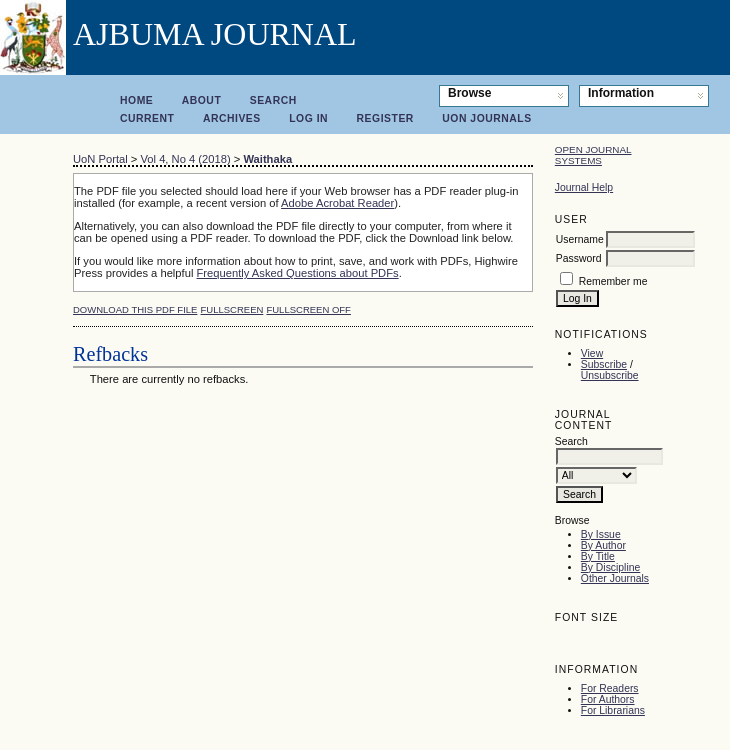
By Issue (601, 534)
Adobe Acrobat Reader (337, 203)
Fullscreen (232, 309)
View (592, 353)
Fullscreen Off (308, 309)
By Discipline (610, 567)
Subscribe (604, 364)
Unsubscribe (610, 375)
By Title (598, 556)
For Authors (608, 699)
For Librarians (613, 710)
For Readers (610, 688)
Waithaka (267, 159)
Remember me (613, 281)
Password (579, 258)
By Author (603, 545)
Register (385, 118)
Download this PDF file (135, 309)
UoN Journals (486, 118)
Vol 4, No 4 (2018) (185, 159)
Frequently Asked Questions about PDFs (298, 273)
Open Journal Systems (593, 155)
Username (580, 239)
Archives (232, 118)
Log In (308, 118)
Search (273, 100)
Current (147, 118)
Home (136, 100)
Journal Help (584, 187)
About (202, 100)
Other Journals (615, 578)
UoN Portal (100, 159)
